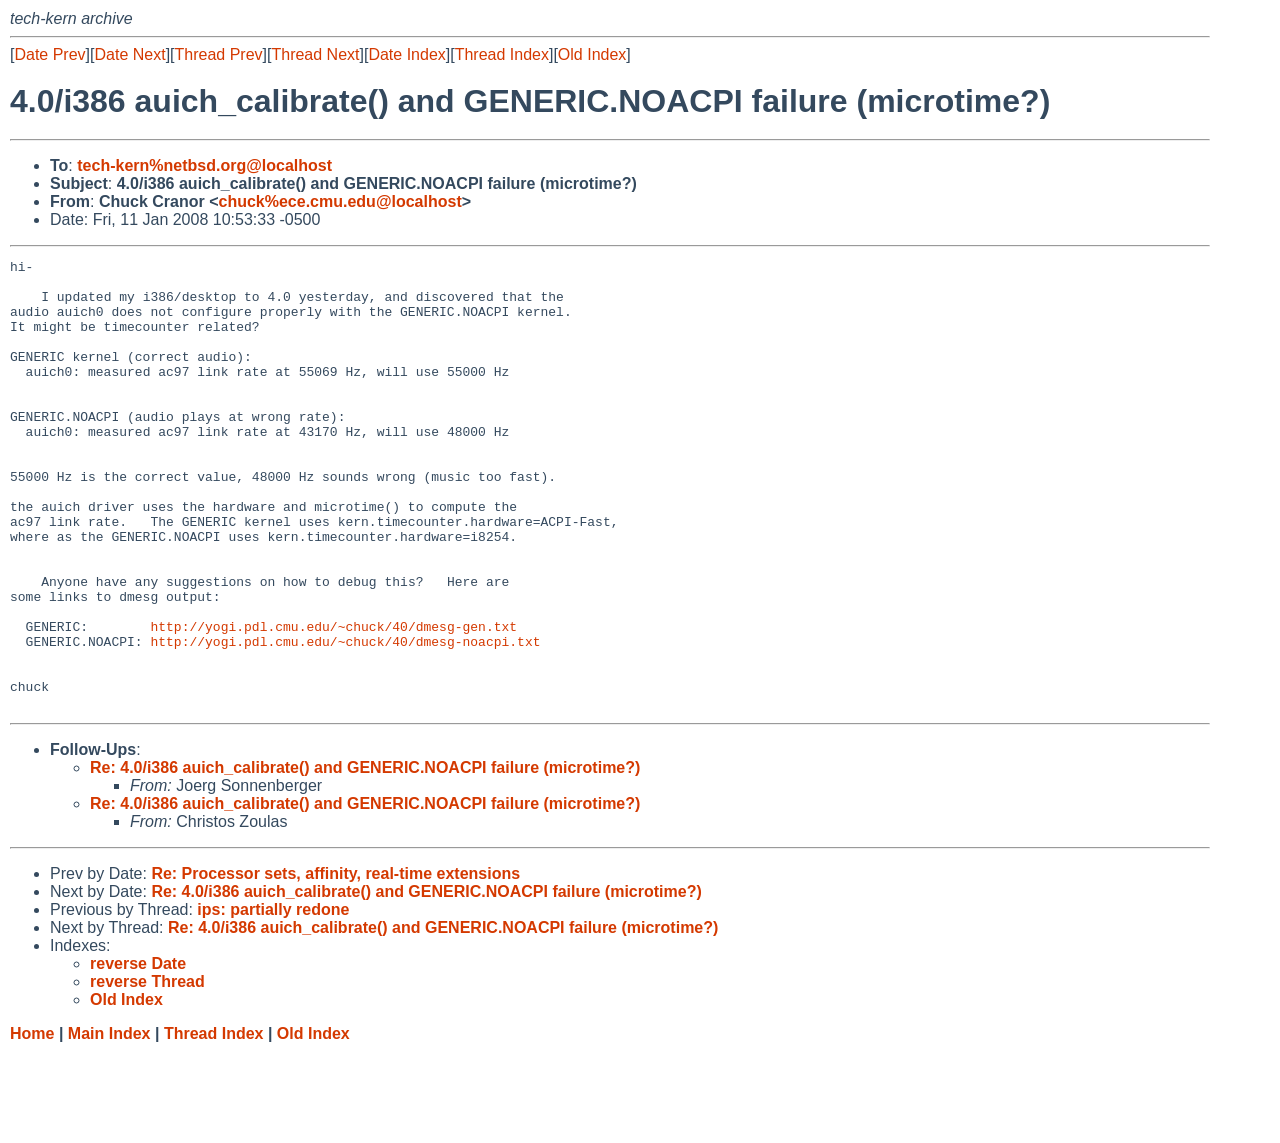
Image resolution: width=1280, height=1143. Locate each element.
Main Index (109, 1123)
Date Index (406, 54)
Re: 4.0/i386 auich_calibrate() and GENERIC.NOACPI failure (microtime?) (365, 857)
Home (32, 1123)
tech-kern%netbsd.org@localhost (204, 165)
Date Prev (49, 54)
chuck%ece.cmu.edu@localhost (339, 201)
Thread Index (502, 54)
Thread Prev (219, 54)
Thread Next (315, 54)
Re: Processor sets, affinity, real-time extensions (335, 963)
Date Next (129, 54)
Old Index (592, 54)
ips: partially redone (273, 999)
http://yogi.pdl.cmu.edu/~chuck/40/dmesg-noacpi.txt (345, 719)
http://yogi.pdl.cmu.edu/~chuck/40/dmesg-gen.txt (333, 701)
